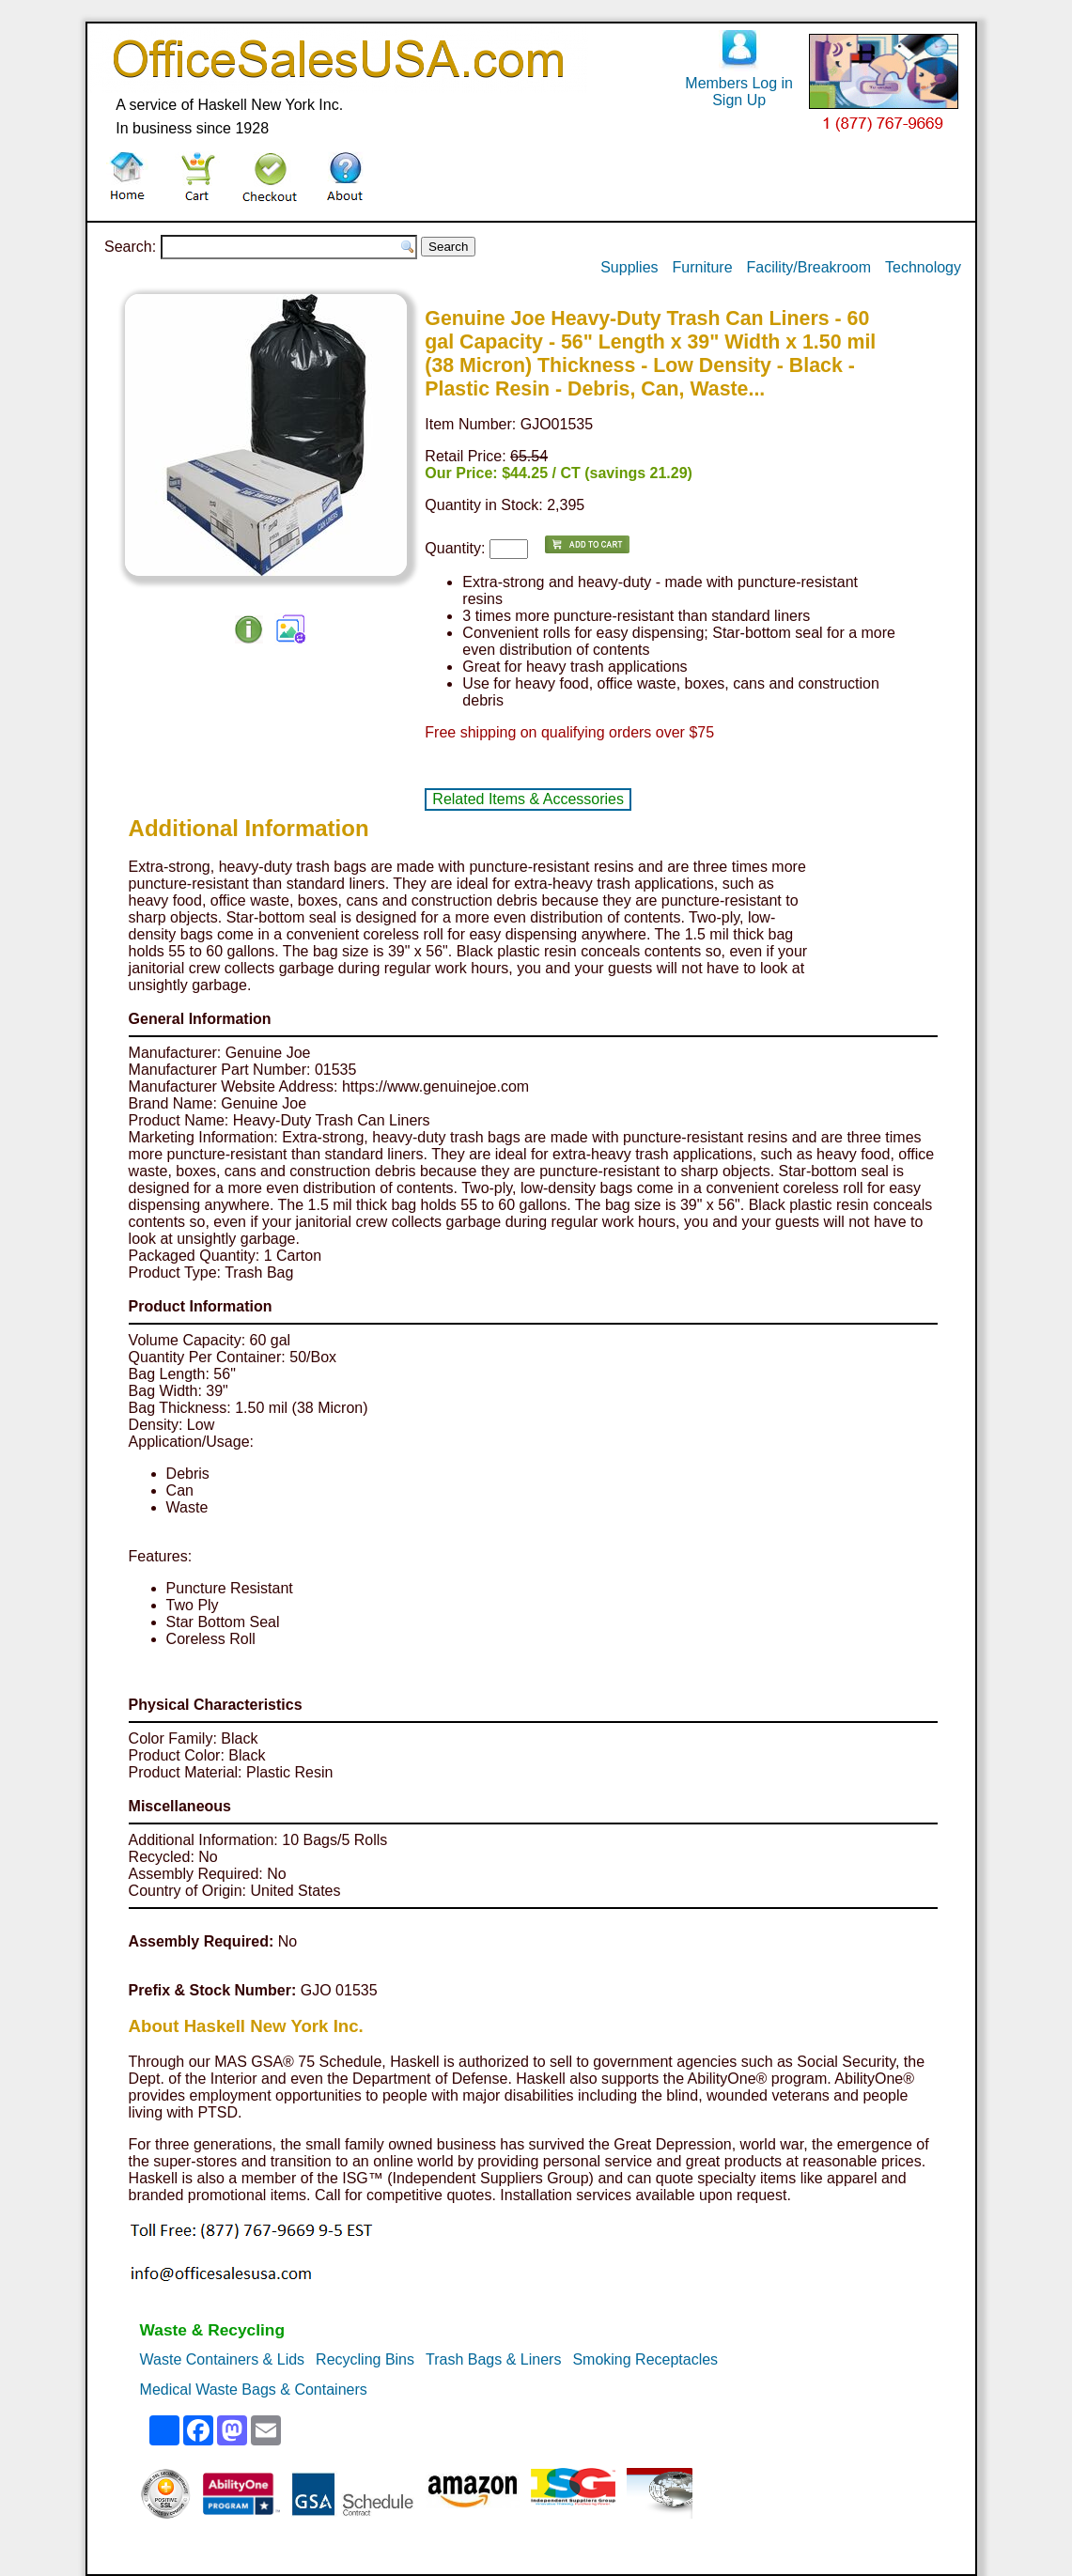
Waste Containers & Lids (222, 2359)
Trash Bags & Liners (493, 2359)
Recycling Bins (365, 2359)
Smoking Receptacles (645, 2359)
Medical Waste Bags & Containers (253, 2390)
